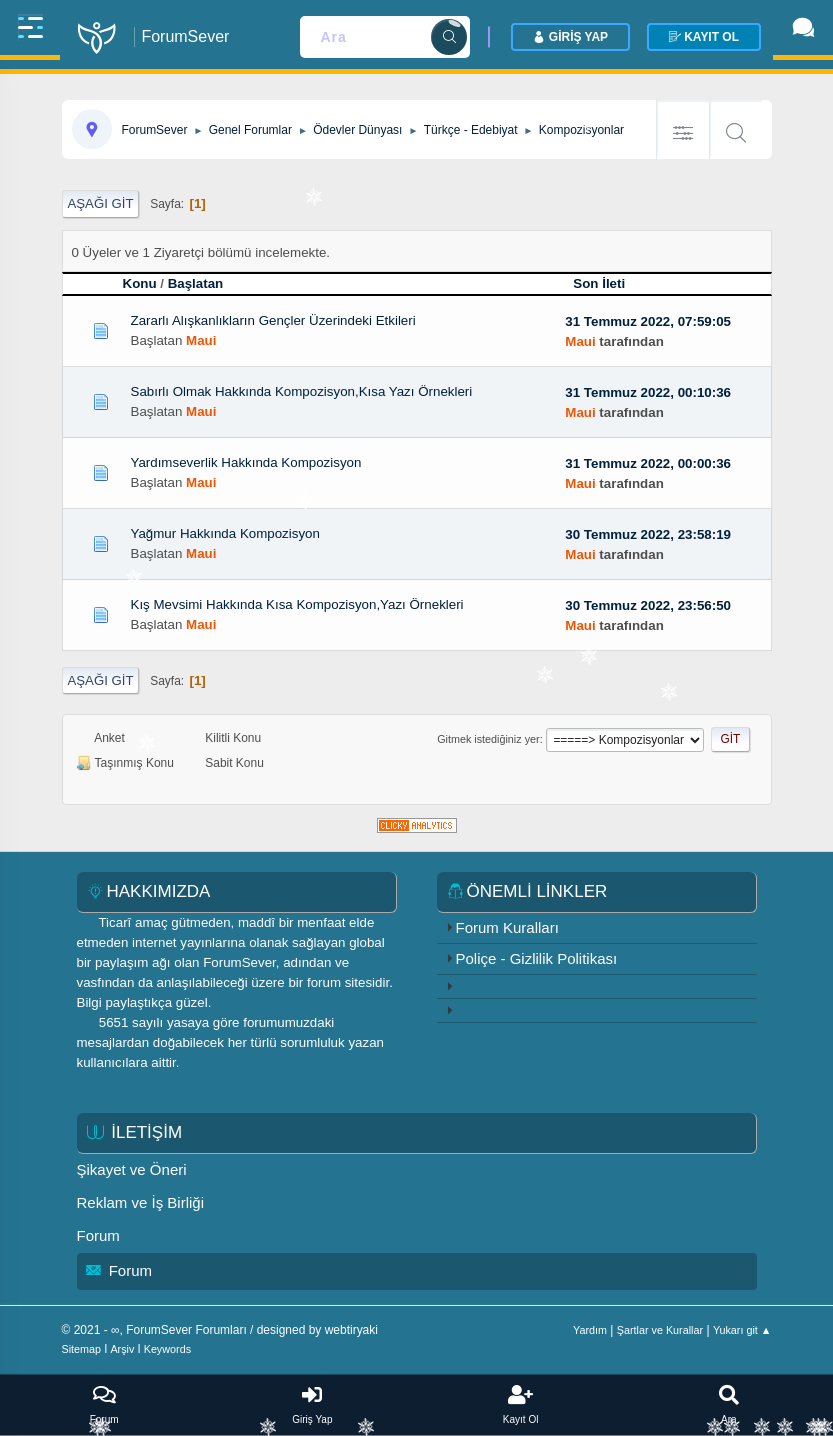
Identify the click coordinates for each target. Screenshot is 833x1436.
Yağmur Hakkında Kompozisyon (225, 533)
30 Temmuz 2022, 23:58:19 (648, 534)
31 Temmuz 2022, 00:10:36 (648, 392)
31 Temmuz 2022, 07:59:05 (648, 321)
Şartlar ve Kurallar (660, 1330)
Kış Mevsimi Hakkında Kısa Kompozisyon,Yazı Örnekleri (297, 604)
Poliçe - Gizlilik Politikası (537, 958)
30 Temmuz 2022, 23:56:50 (648, 605)
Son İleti (608, 283)
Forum (98, 1235)
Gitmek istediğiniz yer (488, 739)
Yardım (590, 1330)
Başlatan (196, 283)
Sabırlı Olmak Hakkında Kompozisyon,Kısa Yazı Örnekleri (302, 391)
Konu (140, 283)
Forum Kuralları (507, 927)
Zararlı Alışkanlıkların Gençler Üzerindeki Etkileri (273, 320)
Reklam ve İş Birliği (141, 1202)
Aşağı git (101, 203)
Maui (201, 340)
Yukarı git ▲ (742, 1330)
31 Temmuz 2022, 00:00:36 (648, 463)
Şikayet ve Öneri (132, 1169)
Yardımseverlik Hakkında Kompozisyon (246, 462)
